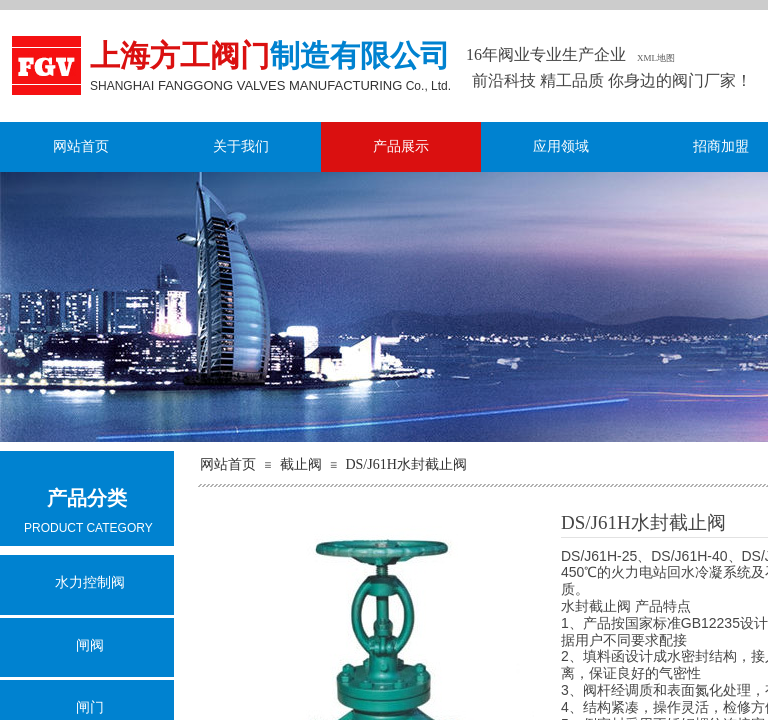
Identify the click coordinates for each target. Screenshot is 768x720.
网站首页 (81, 146)
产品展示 (401, 146)
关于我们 (241, 146)
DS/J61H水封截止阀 (405, 464)
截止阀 (301, 464)
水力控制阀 (90, 582)
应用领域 (561, 146)
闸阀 (90, 645)
